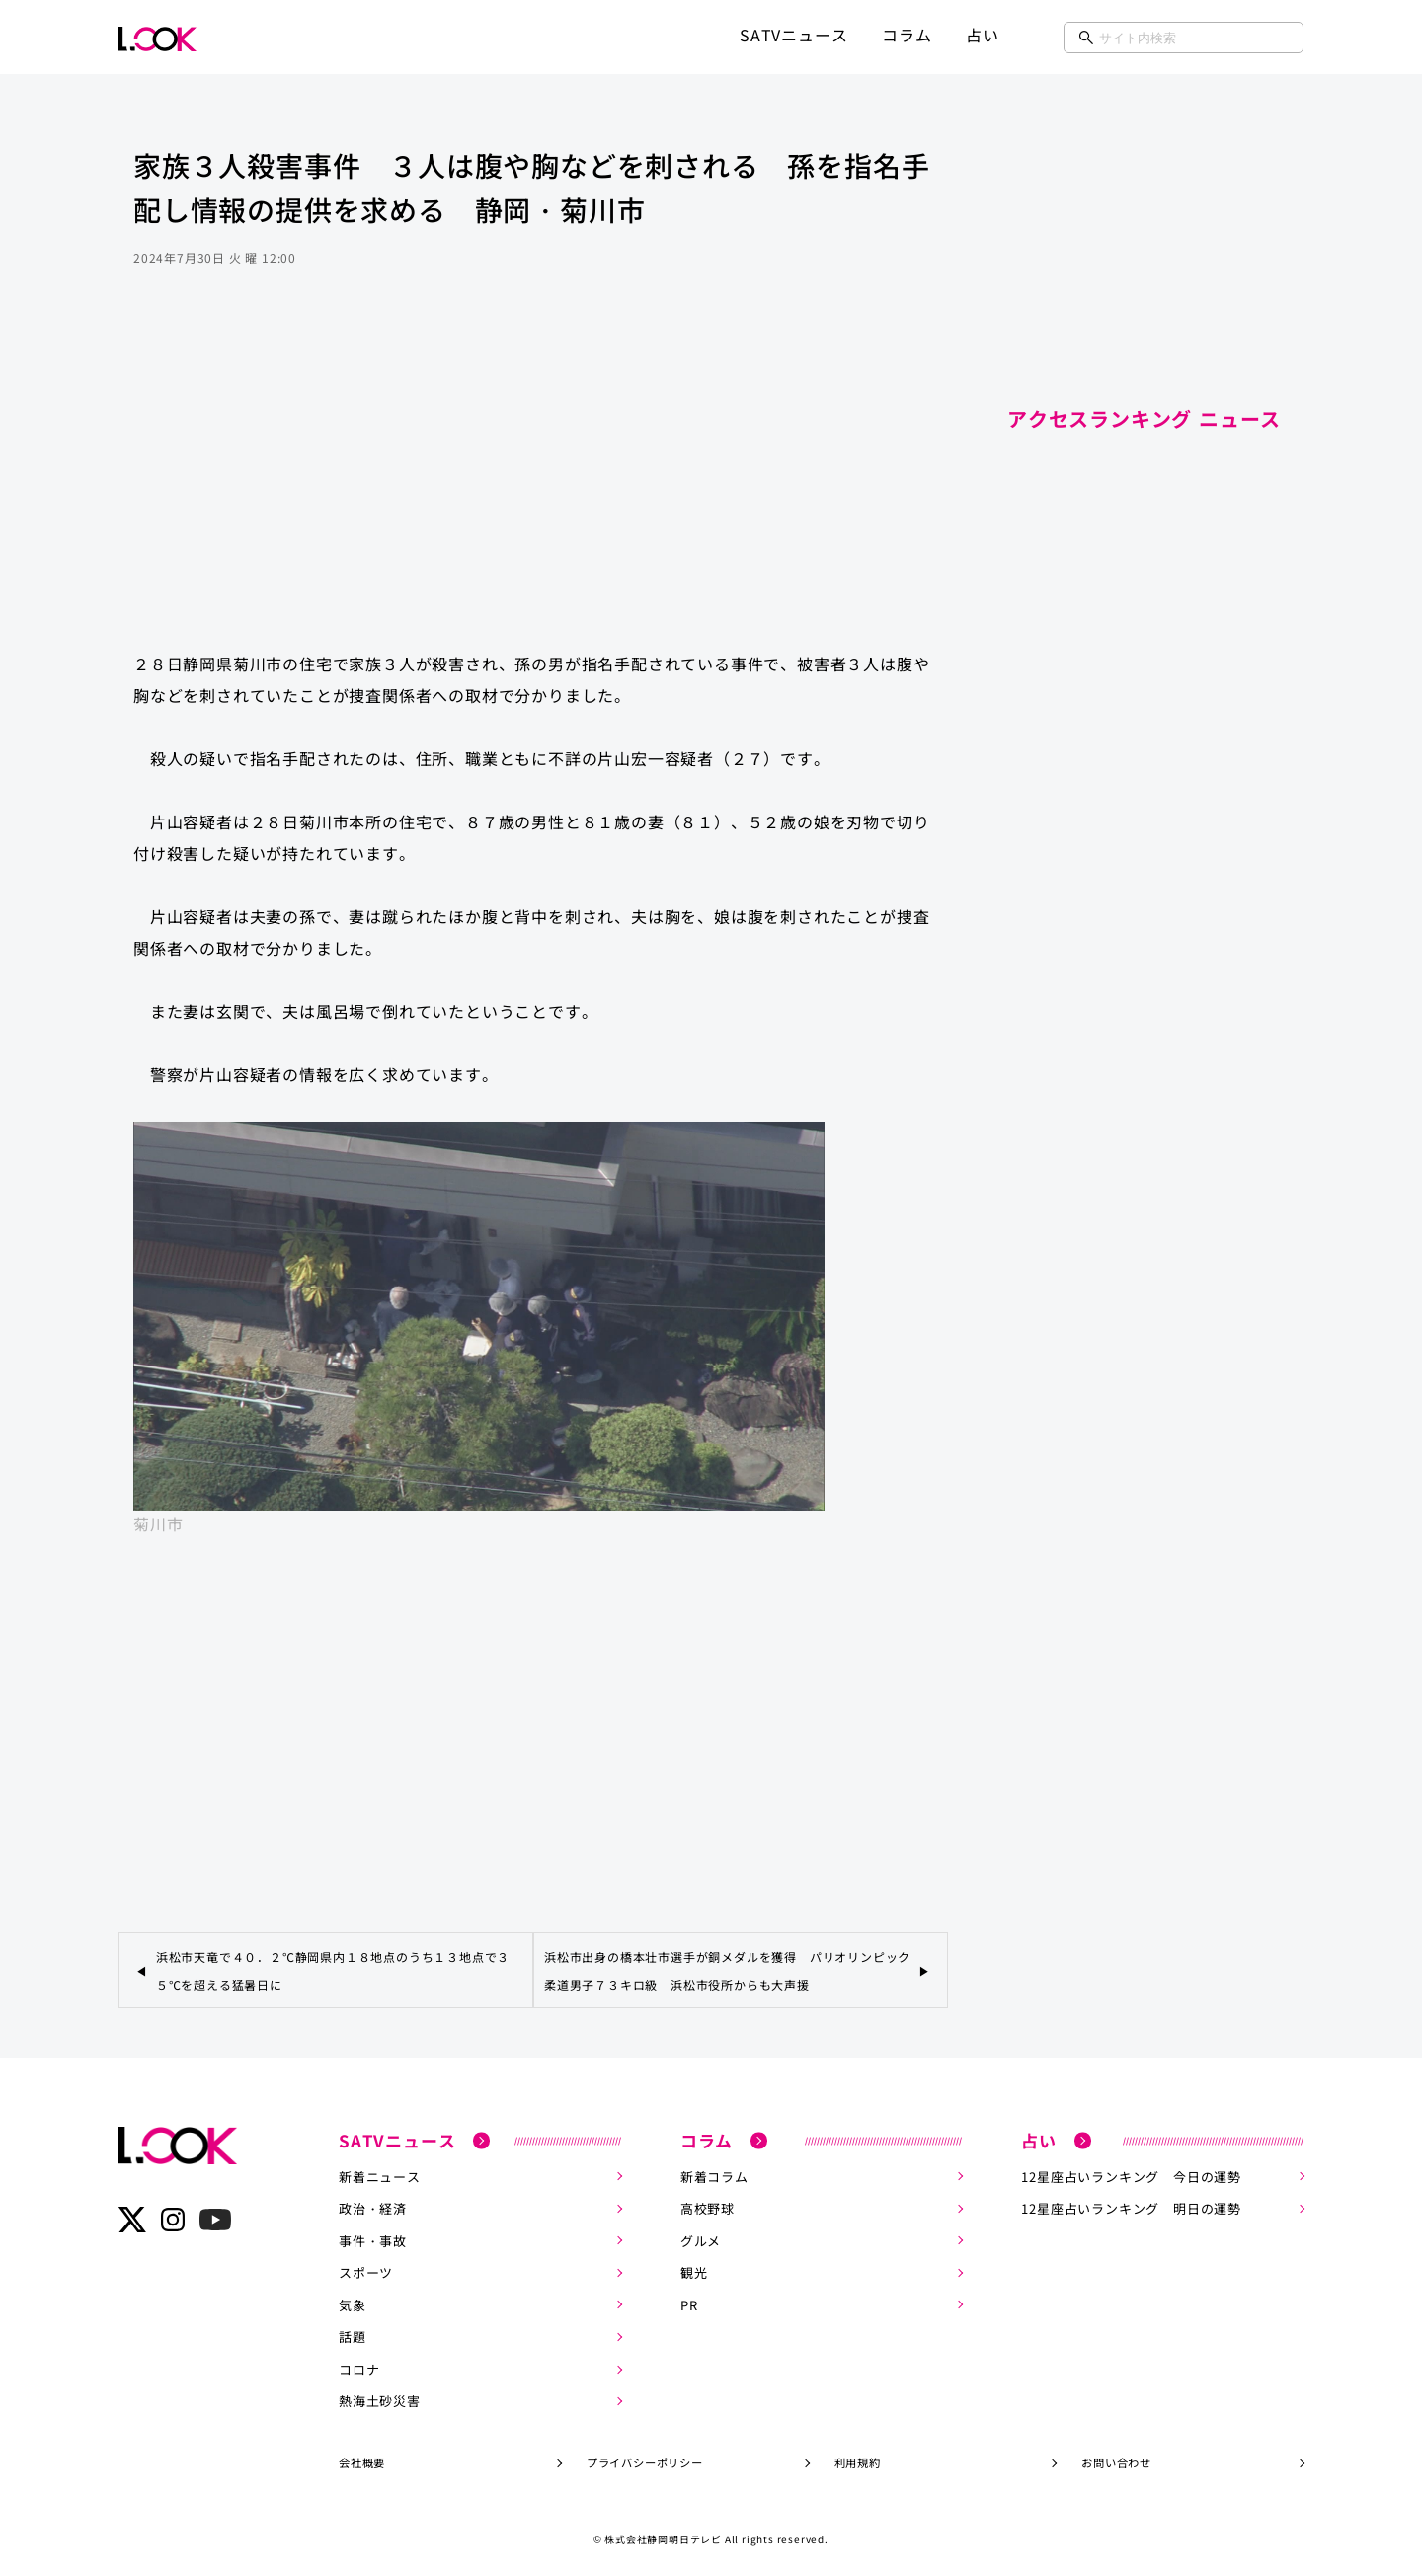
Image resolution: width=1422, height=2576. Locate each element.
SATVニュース (793, 34)
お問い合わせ (1116, 2456)
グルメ (700, 2237)
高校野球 (707, 2206)
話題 (352, 2332)
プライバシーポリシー (645, 2456)
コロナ (359, 2364)
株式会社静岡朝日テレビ (663, 2533)
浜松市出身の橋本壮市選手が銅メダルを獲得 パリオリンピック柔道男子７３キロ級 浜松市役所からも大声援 (727, 1969)
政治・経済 (373, 2206)
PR (689, 2301)
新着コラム (714, 2174)
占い (982, 34)
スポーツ (366, 2269)
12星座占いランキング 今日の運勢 (1131, 2174)
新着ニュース (380, 2174)
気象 (352, 2301)
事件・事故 (373, 2237)
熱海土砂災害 (380, 2395)
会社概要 (362, 2456)
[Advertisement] (533, 478)
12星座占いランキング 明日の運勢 (1131, 2206)
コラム (906, 34)
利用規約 (857, 2456)
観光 (694, 2269)
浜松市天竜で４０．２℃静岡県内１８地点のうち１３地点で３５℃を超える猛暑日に (333, 1969)
